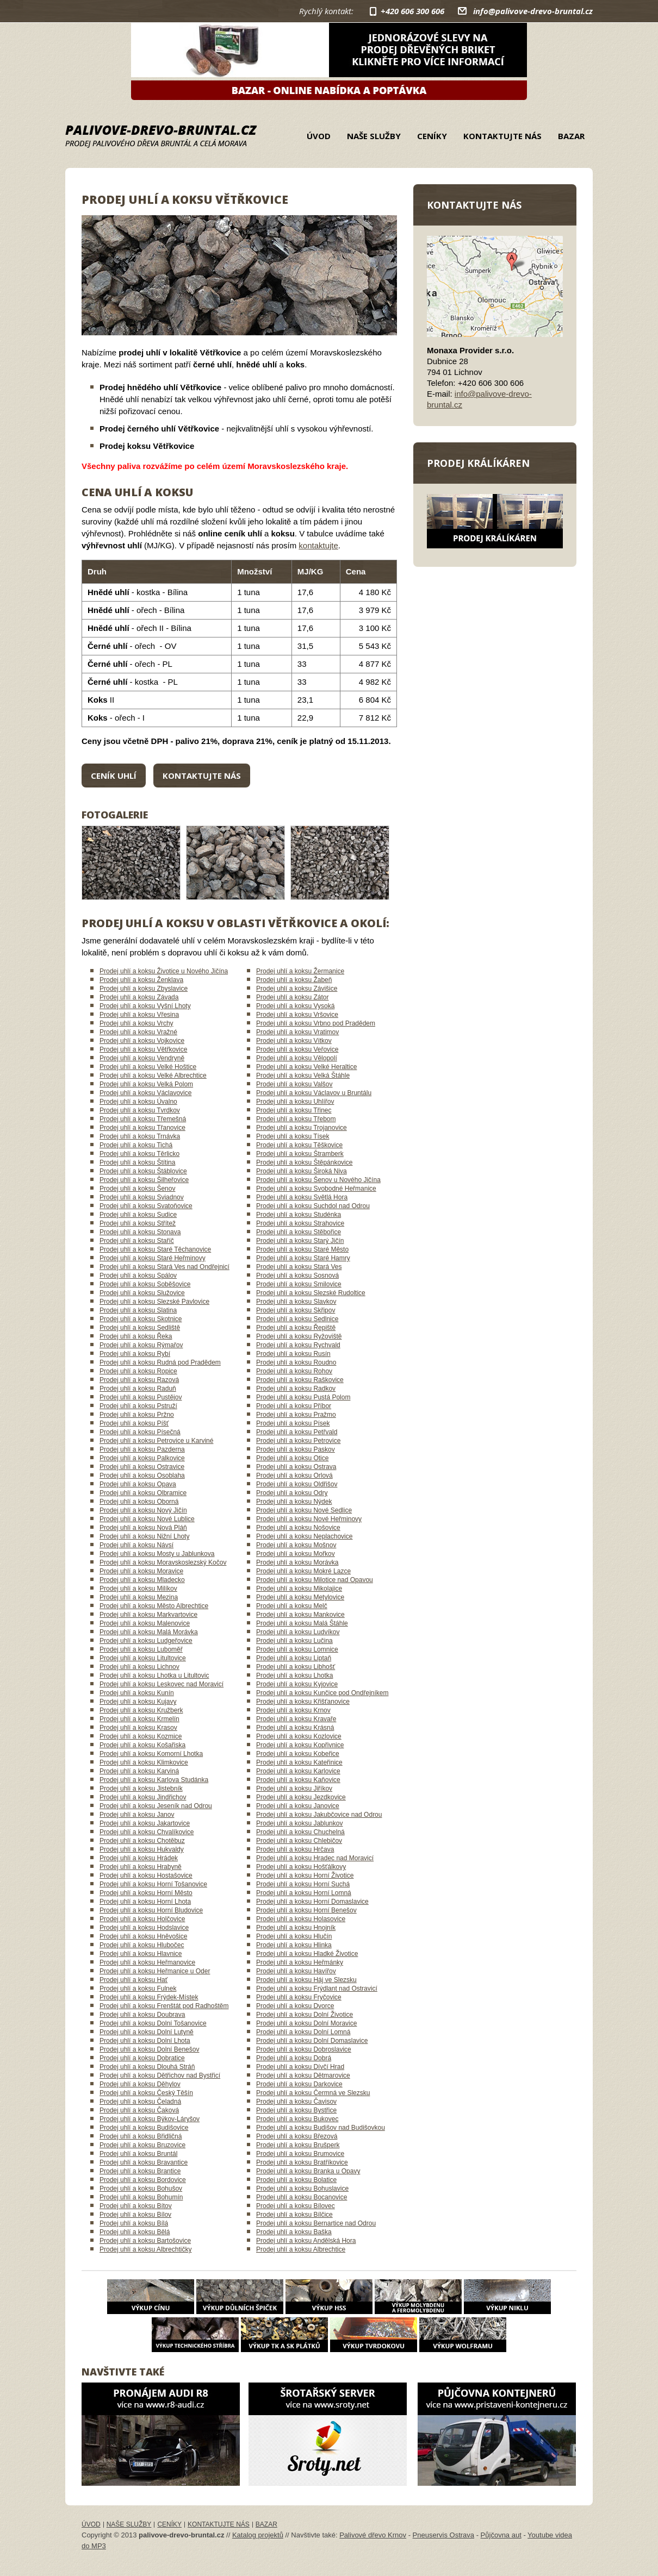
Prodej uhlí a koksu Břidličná (141, 2136)
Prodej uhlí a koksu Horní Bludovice (151, 1910)
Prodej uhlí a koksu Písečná (140, 1432)
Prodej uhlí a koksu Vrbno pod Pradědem (315, 1023)
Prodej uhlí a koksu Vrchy (136, 1023)
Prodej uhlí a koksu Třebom (296, 1119)
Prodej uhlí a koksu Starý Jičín (300, 1241)
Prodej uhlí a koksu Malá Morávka (149, 1632)
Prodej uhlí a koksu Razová (139, 1380)
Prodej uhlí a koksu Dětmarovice (303, 2075)
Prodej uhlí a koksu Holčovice (142, 1919)
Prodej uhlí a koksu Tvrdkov (140, 1110)
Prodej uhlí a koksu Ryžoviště (299, 1336)
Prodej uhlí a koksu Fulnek (138, 1988)
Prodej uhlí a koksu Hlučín (294, 1936)
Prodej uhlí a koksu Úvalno (138, 1101)
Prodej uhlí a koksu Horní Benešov (306, 1910)
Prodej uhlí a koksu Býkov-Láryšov (150, 2119)
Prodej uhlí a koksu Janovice (297, 1806)
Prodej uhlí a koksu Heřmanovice (147, 1962)
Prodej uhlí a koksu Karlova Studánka (154, 1780)
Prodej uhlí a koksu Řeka (136, 1336)
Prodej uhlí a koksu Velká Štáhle (303, 1075)
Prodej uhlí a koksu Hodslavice (144, 1927)
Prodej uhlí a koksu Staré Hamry (303, 1258)
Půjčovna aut (501, 2535)
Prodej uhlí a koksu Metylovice (300, 1597)
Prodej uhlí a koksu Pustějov (141, 1397)
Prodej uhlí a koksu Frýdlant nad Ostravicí (316, 1988)
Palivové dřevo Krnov (372, 2535)
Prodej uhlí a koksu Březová (296, 2136)
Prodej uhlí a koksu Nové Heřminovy (309, 1519)
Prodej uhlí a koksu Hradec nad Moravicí (315, 1858)
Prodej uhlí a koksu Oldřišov (296, 1484)
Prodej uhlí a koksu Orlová (294, 1475)
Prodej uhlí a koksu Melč (291, 1606)
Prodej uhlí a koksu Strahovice (300, 1223)
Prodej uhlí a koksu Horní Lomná (303, 1893)
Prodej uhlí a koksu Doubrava (142, 2014)
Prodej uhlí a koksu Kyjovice (297, 1684)
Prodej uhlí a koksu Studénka (298, 1214)
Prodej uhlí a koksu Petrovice (298, 1441)
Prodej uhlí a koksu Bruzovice (142, 2145)
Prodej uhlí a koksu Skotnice (141, 1319)
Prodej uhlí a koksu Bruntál (138, 2154)
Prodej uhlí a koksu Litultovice (143, 1658)
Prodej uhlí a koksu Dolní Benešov (149, 2049)
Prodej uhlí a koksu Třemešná (143, 1119)
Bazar (571, 135)
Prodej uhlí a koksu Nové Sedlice (304, 1510)
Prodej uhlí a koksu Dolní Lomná (303, 2032)
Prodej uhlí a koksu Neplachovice (304, 1536)
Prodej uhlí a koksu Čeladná (140, 2101)
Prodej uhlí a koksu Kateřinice (299, 1762)
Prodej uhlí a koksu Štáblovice (143, 1171)
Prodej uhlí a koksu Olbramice (143, 1493)
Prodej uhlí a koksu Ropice (138, 1371)
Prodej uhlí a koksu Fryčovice (299, 1997)
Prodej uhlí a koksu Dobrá (293, 2058)
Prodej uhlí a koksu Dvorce (295, 2006)
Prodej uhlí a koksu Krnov (293, 1710)
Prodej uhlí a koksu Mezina (139, 1597)
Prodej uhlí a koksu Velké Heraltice (306, 1067)
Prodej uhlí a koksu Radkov (296, 1388)
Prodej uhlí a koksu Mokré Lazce (303, 1571)
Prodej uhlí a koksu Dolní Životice (304, 2014)
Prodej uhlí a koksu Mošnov (296, 1545)
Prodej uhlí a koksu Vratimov (297, 1032)
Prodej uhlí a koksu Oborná (139, 1501)
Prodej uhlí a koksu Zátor (292, 997)
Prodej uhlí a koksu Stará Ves (299, 1267)
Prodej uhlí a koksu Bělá (135, 2232)
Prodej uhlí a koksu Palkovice (142, 1458)
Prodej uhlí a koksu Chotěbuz (142, 1841)
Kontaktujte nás (502, 135)
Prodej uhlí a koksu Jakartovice (145, 1823)
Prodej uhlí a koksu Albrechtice (300, 2249)
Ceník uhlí (113, 775)
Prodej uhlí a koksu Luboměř (141, 1649)
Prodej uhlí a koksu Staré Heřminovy (153, 1258)
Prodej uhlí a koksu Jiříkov (294, 1788)
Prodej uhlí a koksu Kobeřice (297, 1754)
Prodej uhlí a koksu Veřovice (297, 1049)
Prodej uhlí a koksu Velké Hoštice (148, 1067)
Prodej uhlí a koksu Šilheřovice (144, 1180)
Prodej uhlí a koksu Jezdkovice (301, 1797)
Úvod (319, 135)
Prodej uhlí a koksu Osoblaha (142, 1475)
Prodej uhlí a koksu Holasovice (300, 1919)
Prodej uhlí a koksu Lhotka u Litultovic (154, 1675)
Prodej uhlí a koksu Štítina (137, 1162)
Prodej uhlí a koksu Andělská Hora (306, 2240)
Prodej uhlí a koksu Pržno (137, 1414)
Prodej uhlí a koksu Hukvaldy (142, 1849)
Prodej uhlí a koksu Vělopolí (296, 1058)
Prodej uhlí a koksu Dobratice (142, 2058)
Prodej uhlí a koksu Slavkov (296, 1301)
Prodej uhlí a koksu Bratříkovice (302, 2162)
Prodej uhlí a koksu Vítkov (294, 1041)
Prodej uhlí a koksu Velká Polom (146, 1084)
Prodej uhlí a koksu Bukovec (297, 2119)
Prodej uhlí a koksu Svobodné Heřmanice (316, 1188)
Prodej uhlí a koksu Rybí (135, 1354)
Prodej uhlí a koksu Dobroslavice (303, 2049)
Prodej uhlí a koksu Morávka (297, 1562)
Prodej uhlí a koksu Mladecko (142, 1580)
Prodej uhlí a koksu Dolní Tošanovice (153, 2023)
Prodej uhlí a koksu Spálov (138, 1275)
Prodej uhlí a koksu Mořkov (295, 1554)
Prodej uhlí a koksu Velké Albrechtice (153, 1075)
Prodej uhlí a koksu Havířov (296, 1971)
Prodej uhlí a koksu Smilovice (299, 1284)
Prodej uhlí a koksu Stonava (140, 1232)
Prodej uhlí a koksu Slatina (138, 1310)
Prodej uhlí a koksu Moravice (141, 1571)
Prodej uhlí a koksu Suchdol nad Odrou (313, 1206)
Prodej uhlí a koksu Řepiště (296, 1327)
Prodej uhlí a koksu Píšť (134, 1423)
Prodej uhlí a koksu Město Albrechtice (154, 1606)
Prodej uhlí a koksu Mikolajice (299, 1588)
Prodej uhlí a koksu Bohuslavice (302, 2188)
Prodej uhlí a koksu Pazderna (142, 1449)
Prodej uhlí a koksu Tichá (136, 1145)
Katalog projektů (257, 2535)
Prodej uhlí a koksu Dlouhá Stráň (147, 2067)
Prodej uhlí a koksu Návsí (136, 1545)
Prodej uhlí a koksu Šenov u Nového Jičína (318, 1180)
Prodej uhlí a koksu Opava (138, 1484)
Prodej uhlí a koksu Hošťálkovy (301, 1867)
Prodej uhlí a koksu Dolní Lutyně (147, 2032)
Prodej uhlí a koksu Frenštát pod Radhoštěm (164, 2006)
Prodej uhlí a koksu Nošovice (298, 1527)
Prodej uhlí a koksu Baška (294, 2232)
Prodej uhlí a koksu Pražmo (296, 1414)
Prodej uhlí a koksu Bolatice (296, 2180)
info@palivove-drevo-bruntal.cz (533, 10)
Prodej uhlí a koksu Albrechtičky (145, 2249)
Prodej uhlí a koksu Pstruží (138, 1406)
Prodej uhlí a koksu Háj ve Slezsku (306, 1980)
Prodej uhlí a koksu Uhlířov (295, 1101)
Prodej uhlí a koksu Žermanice (300, 971)
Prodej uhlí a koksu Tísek (293, 1136)
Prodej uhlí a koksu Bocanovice (301, 2197)
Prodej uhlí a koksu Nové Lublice (147, 1519)
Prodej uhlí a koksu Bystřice (296, 2110)
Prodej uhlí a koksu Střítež (138, 1223)
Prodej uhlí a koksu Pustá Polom (303, 1397)
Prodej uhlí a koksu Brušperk (297, 2145)
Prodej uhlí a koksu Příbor (293, 1406)
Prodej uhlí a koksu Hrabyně (141, 1867)
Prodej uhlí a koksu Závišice (296, 988)
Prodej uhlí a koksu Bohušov (141, 2188)
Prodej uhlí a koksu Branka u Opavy (308, 2171)
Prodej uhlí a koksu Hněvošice (143, 1936)
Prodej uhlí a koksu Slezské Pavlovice (154, 1301)
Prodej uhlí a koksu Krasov (138, 1727)
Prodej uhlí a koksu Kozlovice (299, 1736)
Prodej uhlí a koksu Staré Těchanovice (155, 1249)
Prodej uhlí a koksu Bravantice (144, 2162)
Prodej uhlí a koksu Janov (137, 1814)
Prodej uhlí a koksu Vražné (138, 1032)
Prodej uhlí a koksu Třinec (294, 1110)
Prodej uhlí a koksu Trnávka (140, 1136)
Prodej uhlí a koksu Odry (291, 1493)
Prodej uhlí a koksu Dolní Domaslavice (312, 2040)
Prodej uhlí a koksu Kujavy (138, 1701)
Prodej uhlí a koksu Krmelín (139, 1719)
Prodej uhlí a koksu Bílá (134, 2223)
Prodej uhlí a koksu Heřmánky (299, 1962)
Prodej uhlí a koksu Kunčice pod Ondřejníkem (322, 1693)
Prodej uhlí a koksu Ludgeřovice (146, 1641)
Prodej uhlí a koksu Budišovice (144, 2127)
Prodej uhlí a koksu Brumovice (300, 2154)
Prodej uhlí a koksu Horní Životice (304, 1875)
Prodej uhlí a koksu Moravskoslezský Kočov (163, 1562)
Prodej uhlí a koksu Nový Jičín (143, 1510)
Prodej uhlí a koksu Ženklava (141, 980)
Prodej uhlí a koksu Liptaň (293, 1658)
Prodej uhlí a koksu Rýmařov (141, 1345)
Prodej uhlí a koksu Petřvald (296, 1432)
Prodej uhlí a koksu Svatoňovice (146, 1206)
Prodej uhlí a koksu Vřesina (139, 1014)
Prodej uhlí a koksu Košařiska (142, 1745)
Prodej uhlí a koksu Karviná (139, 1771)
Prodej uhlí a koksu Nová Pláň (143, 1527)
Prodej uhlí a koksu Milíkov (138, 1588)
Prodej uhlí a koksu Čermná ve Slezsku (313, 2093)
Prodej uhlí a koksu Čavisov (296, 2101)
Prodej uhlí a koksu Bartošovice (145, 2240)
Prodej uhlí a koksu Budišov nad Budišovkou (320, 2127)
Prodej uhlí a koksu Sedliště (140, 1327)
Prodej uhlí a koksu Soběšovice (145, 1284)
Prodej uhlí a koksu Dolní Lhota (145, 2040)
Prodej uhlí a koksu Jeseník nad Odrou (156, 1806)
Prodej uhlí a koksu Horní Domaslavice (312, 1901)
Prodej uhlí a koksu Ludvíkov (297, 1632)
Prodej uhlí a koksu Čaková (139, 2110)
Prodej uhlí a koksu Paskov (295, 1449)
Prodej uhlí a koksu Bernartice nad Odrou (316, 2223)
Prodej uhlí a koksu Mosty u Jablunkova (157, 1554)
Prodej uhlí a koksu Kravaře (296, 1719)
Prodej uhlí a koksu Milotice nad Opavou (314, 1580)
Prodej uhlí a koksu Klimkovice (144, 1762)
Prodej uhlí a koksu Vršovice (297, 1014)
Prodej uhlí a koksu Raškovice (300, 1380)
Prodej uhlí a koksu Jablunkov (299, 1823)
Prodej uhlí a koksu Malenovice (145, 1623)
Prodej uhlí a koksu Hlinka (294, 1945)
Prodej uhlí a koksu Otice (292, 1458)
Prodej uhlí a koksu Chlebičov (299, 1841)
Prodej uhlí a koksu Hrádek (139, 1858)
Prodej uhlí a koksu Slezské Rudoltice (310, 1293)
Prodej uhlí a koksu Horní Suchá (303, 1884)
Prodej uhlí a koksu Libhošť (295, 1667)
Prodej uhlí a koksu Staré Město (302, 1249)
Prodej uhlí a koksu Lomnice (297, 1649)
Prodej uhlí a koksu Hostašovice (146, 1875)
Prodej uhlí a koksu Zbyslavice (144, 988)
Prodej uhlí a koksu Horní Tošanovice (153, 1884)
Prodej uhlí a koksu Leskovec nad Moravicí (162, 1684)
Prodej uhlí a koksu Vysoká (295, 1006)
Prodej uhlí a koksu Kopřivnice (300, 1745)
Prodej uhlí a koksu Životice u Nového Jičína (164, 971)
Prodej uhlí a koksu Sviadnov (142, 1197)
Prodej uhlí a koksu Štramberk (300, 1154)
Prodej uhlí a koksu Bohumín (141, 2197)
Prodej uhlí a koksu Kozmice (141, 1736)
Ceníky (432, 135)
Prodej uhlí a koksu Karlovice (298, 1771)
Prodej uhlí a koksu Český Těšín (146, 2093)
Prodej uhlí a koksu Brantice (140, 2171)
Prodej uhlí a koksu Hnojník (296, 1927)
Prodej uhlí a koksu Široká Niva (301, 1171)
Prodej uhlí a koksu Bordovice (143, 2180)
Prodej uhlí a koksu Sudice (138, 1214)
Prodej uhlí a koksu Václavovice (145, 1093)
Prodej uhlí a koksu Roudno (296, 1362)
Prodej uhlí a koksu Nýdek (294, 1501)
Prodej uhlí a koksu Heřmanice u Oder (155, 1971)
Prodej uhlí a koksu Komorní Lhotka (151, 1754)
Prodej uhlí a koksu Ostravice (142, 1467)
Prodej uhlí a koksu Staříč (137, 1241)
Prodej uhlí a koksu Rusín (293, 1354)
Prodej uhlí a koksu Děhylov (140, 2084)
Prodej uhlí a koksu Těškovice (299, 1145)
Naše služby (374, 135)
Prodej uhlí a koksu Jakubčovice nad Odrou (319, 1814)
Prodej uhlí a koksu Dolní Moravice (306, 2023)
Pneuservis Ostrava (443, 2535)
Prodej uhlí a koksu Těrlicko (139, 1154)
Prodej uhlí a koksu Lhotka (294, 1675)
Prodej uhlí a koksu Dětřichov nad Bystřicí (160, 2075)
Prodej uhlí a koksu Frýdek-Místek (149, 1997)
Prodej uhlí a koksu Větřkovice (143, 1049)
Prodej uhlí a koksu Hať (133, 1980)
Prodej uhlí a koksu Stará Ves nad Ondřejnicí (164, 1267)
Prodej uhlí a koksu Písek (293, 1423)
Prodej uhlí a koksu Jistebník (141, 1788)
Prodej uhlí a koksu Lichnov (139, 1667)
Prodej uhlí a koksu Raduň (138, 1388)
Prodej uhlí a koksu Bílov (135, 2214)
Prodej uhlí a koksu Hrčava (295, 1849)
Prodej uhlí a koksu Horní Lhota (145, 1901)
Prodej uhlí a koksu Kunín (137, 1693)
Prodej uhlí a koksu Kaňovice (298, 1780)
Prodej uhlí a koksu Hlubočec (142, 1945)
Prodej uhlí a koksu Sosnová (297, 1275)
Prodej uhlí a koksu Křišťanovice (303, 1701)
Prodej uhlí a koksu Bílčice (294, 2214)
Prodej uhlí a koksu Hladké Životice (307, 1954)
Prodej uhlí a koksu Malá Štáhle (302, 1623)
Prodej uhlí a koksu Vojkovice (142, 1041)
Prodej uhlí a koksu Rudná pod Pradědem (160, 1362)
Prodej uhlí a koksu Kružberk (141, 1710)
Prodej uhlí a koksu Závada (139, 997)
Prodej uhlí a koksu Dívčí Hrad (300, 2067)
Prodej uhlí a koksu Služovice (142, 1293)
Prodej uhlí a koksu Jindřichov (143, 1797)
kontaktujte (318, 545)
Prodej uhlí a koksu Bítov (136, 2206)
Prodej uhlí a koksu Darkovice (299, 2084)
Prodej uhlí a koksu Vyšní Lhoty (145, 1006)
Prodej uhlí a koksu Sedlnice (297, 1319)
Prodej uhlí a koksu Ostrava (296, 1467)
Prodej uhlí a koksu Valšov (294, 1084)
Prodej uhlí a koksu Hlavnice (141, 1954)
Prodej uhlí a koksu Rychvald (298, 1345)
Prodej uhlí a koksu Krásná (295, 1727)
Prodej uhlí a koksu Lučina (294, 1641)
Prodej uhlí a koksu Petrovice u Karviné (156, 1441)
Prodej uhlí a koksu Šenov (137, 1188)
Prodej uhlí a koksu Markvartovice (148, 1614)
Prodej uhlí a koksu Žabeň (294, 980)
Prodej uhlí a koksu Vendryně (142, 1058)
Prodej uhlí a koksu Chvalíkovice (147, 1832)
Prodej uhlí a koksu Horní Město (146, 1893)
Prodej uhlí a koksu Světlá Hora (301, 1197)
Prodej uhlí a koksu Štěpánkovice (304, 1162)
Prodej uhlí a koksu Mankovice (300, 1614)
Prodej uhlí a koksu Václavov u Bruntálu (313, 1093)
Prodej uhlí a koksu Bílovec (295, 2206)
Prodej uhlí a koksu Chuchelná (300, 1832)
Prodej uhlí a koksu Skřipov (295, 1310)
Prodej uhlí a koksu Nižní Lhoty (144, 1536)
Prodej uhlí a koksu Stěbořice (298, 1232)
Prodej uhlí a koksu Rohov (294, 1371)
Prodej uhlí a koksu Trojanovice (301, 1127)
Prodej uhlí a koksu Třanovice (142, 1127)
